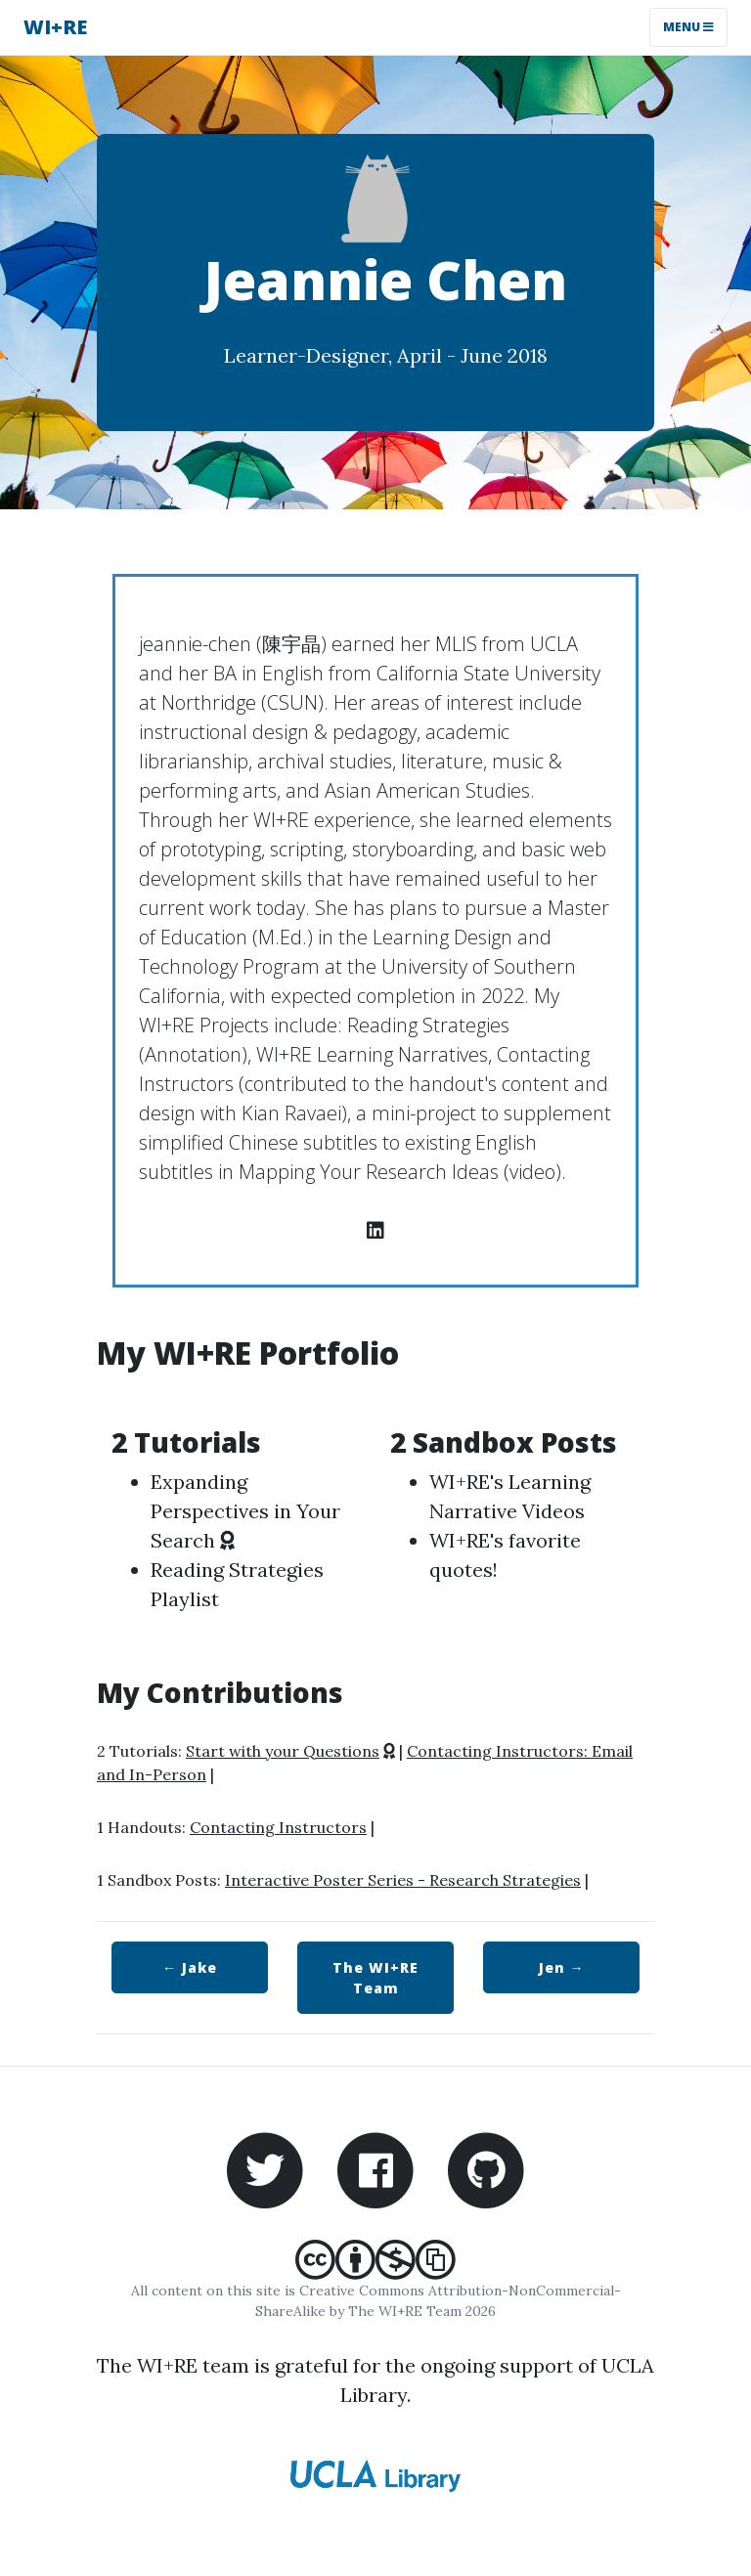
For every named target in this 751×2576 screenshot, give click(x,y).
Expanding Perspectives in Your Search (245, 1510)
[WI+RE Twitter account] (265, 2168)
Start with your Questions (282, 1751)
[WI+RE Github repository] (486, 2168)
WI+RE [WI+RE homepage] (55, 27)
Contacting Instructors (278, 1827)
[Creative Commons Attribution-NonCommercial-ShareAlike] (375, 2270)
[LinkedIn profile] (375, 1230)
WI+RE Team (375, 1977)
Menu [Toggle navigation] (688, 27)
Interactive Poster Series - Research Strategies (403, 1880)
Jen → (562, 1967)
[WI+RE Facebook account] (375, 2168)
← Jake (189, 1967)
